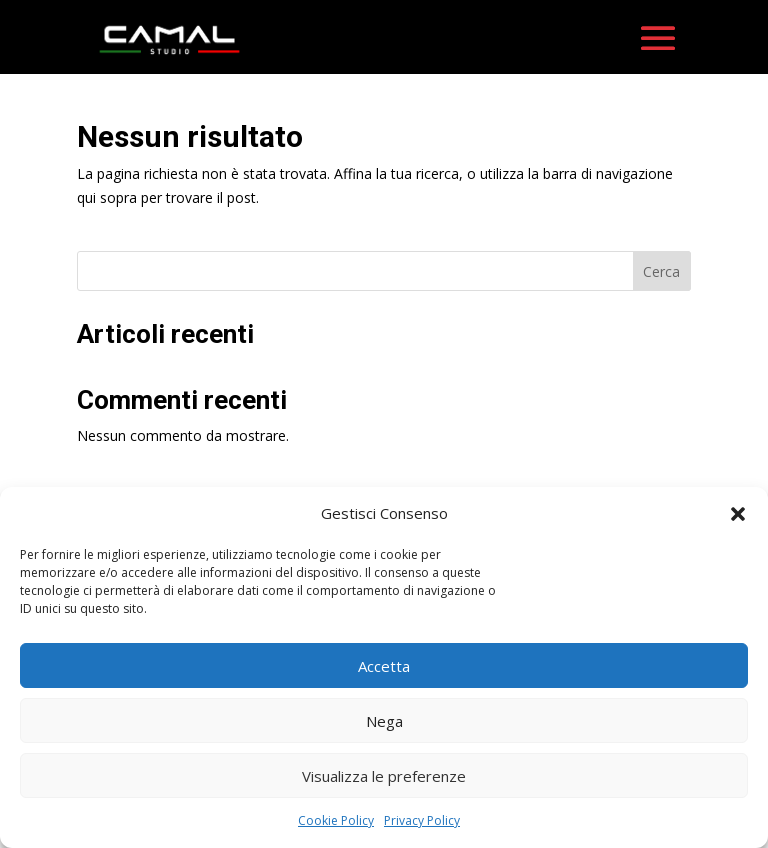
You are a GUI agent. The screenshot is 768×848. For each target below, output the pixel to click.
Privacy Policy (422, 820)
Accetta (384, 666)
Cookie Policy (336, 820)
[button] (738, 514)
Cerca (661, 281)
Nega (384, 721)
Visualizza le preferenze (384, 776)
